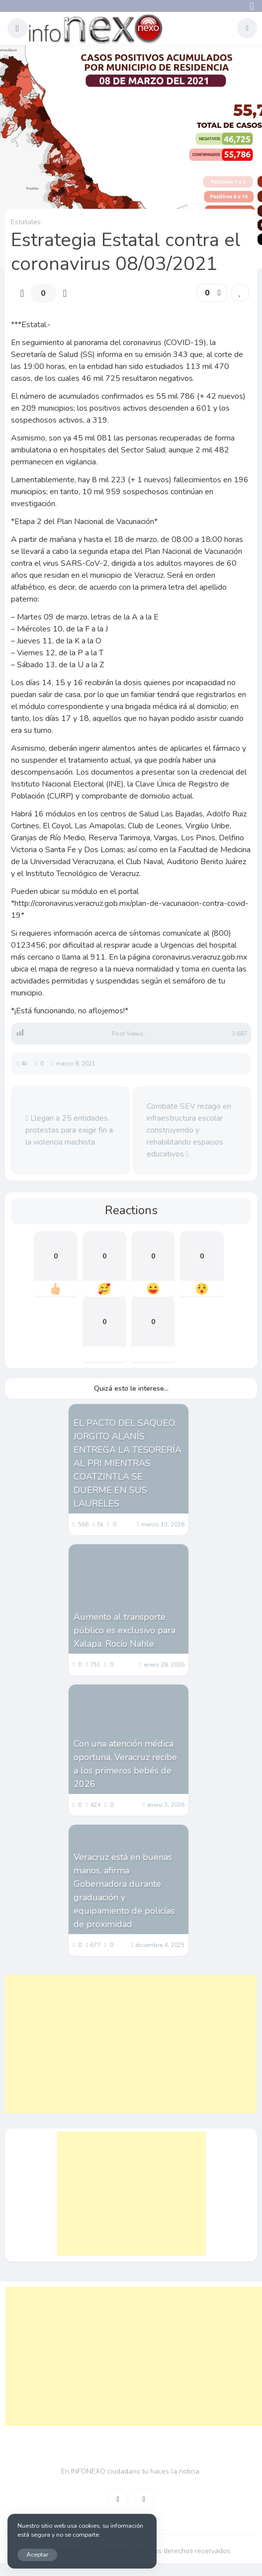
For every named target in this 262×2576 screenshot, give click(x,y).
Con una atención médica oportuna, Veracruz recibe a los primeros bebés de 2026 (125, 1764)
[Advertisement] (131, 2044)
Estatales (26, 222)
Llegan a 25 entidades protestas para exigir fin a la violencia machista (69, 1130)
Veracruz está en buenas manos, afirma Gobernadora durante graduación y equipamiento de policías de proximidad (124, 1890)
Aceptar (37, 2554)
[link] (240, 293)
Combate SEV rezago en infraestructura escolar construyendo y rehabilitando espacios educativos (189, 1130)
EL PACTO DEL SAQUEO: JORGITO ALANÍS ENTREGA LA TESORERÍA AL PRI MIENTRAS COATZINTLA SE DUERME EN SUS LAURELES (127, 1463)
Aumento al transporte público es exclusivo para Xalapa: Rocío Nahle (124, 1630)
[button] (17, 28)
